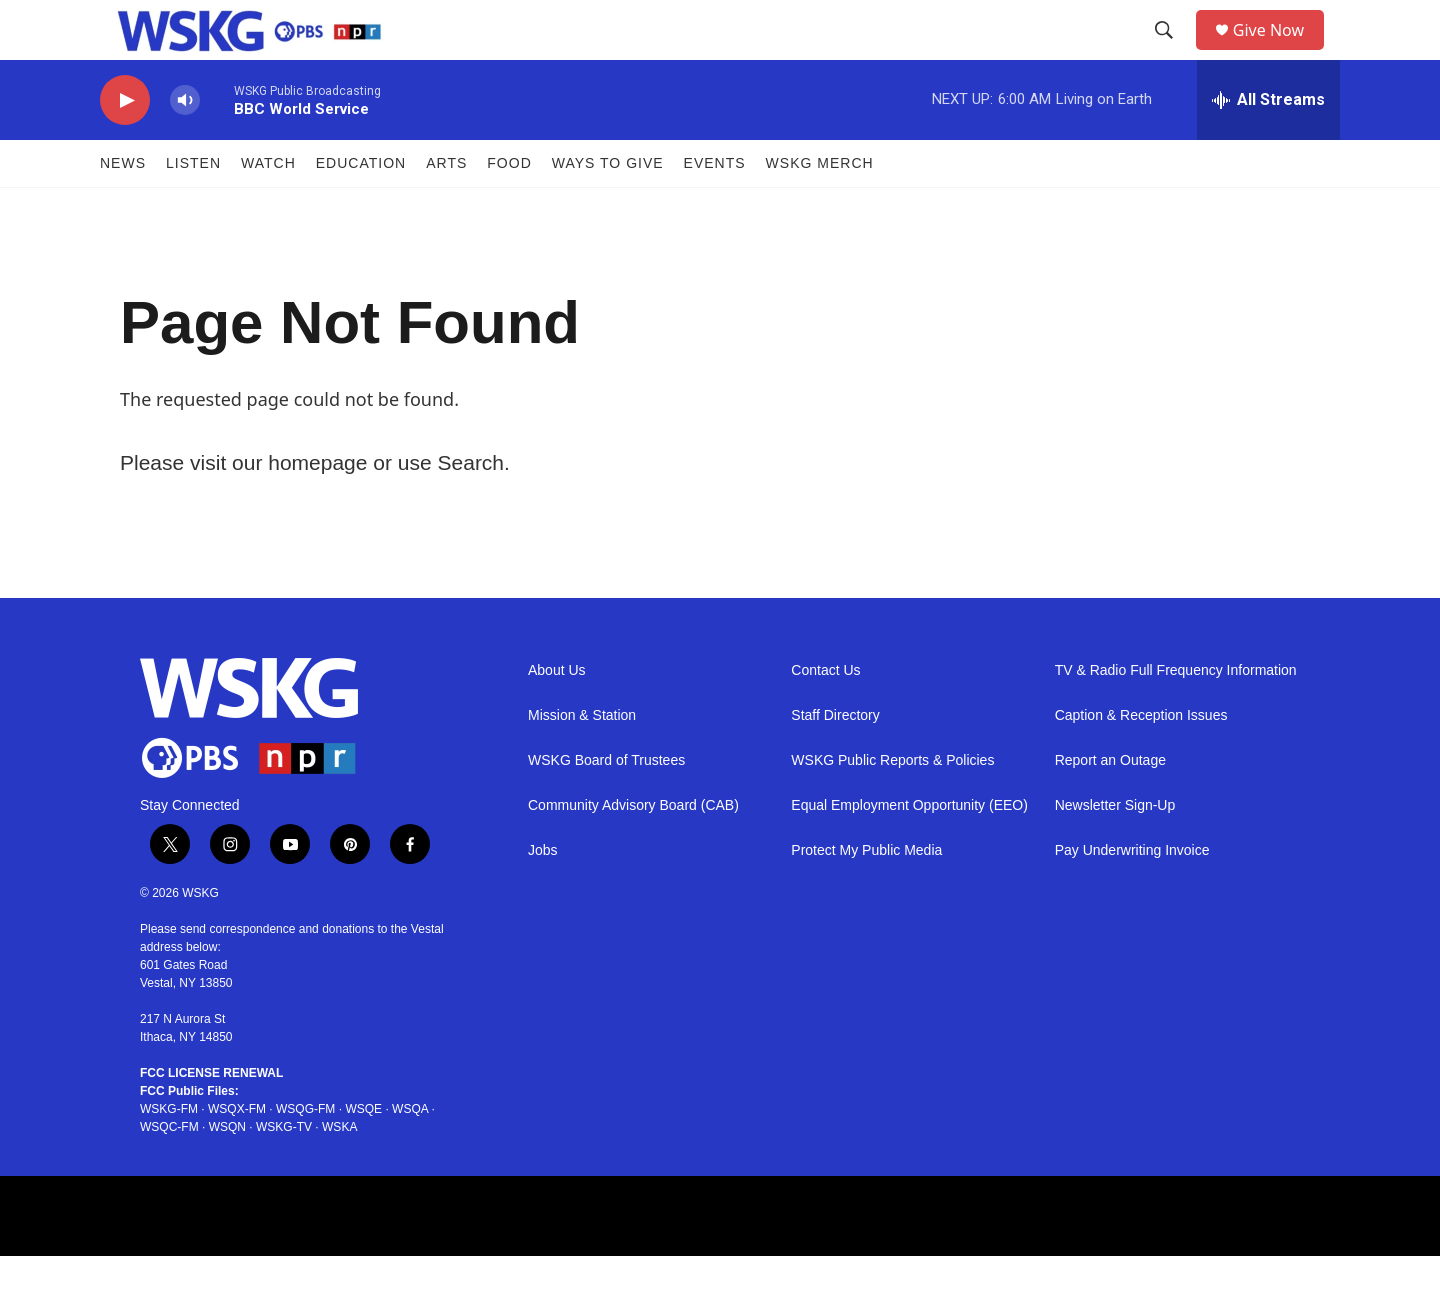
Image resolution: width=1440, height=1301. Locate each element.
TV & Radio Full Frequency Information (1176, 715)
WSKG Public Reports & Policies (892, 805)
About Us (557, 715)
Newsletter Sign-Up (1115, 850)
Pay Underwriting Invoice (1132, 895)
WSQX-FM (237, 1154)
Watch (268, 208)
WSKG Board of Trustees (606, 805)
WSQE (363, 1154)
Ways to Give (608, 208)
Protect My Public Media (866, 895)
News (123, 208)
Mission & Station (582, 760)
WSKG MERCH (820, 208)
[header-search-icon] (1171, 53)
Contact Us (825, 715)
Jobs (543, 895)
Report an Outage (1110, 805)
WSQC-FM (169, 1172)
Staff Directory (835, 760)
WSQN (227, 1172)
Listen (193, 208)
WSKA (339, 1172)
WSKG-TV (284, 1172)
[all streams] (1268, 145)
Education (361, 208)
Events (715, 208)
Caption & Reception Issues (1141, 760)
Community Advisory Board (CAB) (633, 850)
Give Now (1280, 52)
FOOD (509, 208)
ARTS (446, 208)
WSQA (410, 1154)
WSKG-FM (169, 1154)
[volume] (185, 145)
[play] (125, 145)
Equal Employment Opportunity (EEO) (909, 850)
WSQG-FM (305, 1154)
